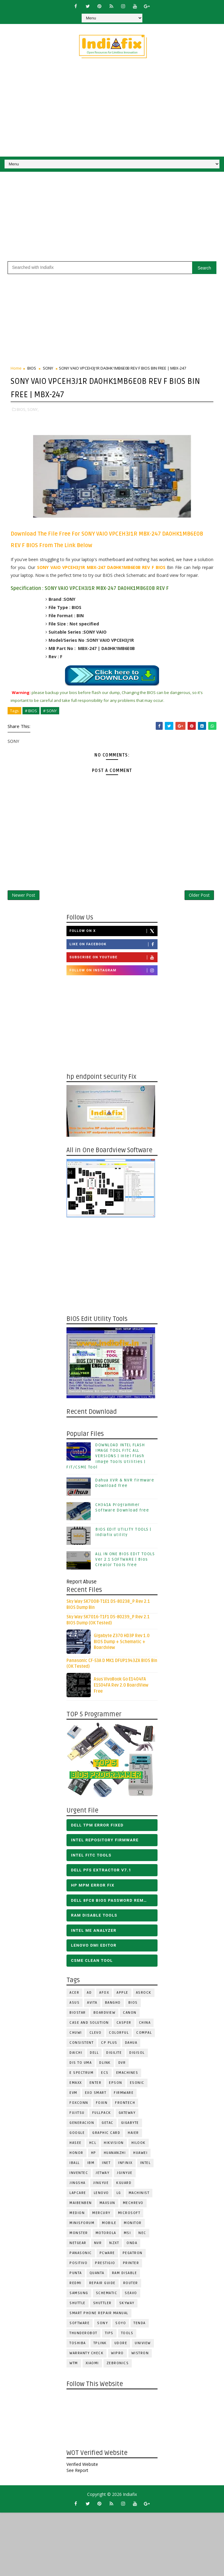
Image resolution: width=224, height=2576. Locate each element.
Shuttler (102, 2305)
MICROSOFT (129, 2215)
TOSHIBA (78, 2345)
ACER (74, 1995)
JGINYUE (125, 2175)
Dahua (131, 2045)
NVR (98, 2245)
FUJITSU (77, 2115)
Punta (76, 2275)
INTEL (145, 2165)
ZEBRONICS (118, 2365)
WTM (74, 2365)
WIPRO (117, 2355)
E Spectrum (81, 2075)
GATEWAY (127, 2115)
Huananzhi (115, 2155)
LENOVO (101, 2195)
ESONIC (137, 2085)
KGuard (123, 2185)
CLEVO (96, 2035)
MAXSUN (107, 2205)
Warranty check (87, 2355)
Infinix (125, 2165)
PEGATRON (133, 2255)
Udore (120, 2345)
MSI (127, 2235)
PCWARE (107, 2255)
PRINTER (131, 2265)
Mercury (101, 2215)
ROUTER (130, 2285)
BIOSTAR (78, 2015)
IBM (91, 2165)
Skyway (126, 2305)
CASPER (124, 2025)
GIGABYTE (130, 2125)
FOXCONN (79, 2105)
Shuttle (78, 2305)
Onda (132, 2245)
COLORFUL (119, 2035)
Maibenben (81, 2205)
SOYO (120, 2325)
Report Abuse (81, 1584)
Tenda (140, 2325)
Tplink (100, 2345)
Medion (77, 2215)
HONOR (76, 2155)
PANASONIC (81, 2255)
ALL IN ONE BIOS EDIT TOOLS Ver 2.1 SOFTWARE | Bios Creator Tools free (125, 1562)
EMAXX (76, 2085)
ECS (105, 2075)
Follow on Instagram (113, 973)
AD (89, 1995)
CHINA (145, 2025)
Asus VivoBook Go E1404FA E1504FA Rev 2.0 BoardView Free (121, 1687)
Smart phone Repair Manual (99, 2315)
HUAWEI (140, 2155)
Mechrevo (133, 2205)
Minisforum (82, 2225)
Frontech (125, 2105)
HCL (93, 2145)
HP (93, 2155)
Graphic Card (106, 2135)
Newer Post (23, 896)
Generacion (82, 2125)
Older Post (199, 896)
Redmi (76, 2285)
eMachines (127, 2075)
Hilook (138, 2145)
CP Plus (109, 2045)
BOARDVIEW (104, 2015)
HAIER (133, 2135)
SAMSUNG (79, 2295)
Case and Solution (89, 2025)
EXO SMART (96, 2095)
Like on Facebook (113, 946)
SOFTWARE (80, 2325)
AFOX (104, 1995)
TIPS (109, 2335)
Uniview (143, 2345)
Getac (108, 2125)
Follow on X (113, 933)
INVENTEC (79, 2175)
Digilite (114, 2055)
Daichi (76, 2055)
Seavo (131, 2295)
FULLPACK (101, 2115)
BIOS (31, 368)
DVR (122, 2065)
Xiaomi (92, 2365)
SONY (48, 368)
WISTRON (140, 2355)
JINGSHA (78, 2185)
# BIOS (31, 709)
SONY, (33, 408)
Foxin (102, 2105)
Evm (73, 2095)
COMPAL (144, 2035)
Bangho (113, 2005)
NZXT (114, 2245)
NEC (142, 2235)
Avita (92, 2005)
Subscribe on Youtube (113, 960)
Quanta (97, 2275)
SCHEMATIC (106, 2295)
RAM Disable (124, 2275)
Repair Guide (102, 2285)
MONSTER (79, 2235)
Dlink (105, 2065)
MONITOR (133, 2225)
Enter (96, 2085)
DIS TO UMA (81, 2065)
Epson (115, 2085)
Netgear (78, 2245)
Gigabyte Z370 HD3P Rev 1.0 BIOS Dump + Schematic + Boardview (122, 1644)
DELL (94, 2055)
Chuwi (76, 2035)
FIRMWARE (124, 2095)
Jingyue (101, 2185)
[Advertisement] (81, 218)
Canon (130, 2015)
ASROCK (143, 1995)
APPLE (122, 1995)
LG (119, 2195)
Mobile (109, 2225)
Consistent (81, 2045)
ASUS (75, 2005)
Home (16, 368)
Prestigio (105, 2265)
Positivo (78, 2265)
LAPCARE (78, 2195)
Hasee (76, 2145)
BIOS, (21, 408)
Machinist (139, 2195)
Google (77, 2135)
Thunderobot (83, 2335)
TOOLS (127, 2335)
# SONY (50, 709)
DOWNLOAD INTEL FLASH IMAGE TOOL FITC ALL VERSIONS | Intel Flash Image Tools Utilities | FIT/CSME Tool (106, 1458)
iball (75, 2165)
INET (106, 2165)
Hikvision (114, 2145)
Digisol (137, 2055)
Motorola (106, 2235)
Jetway (102, 2175)
